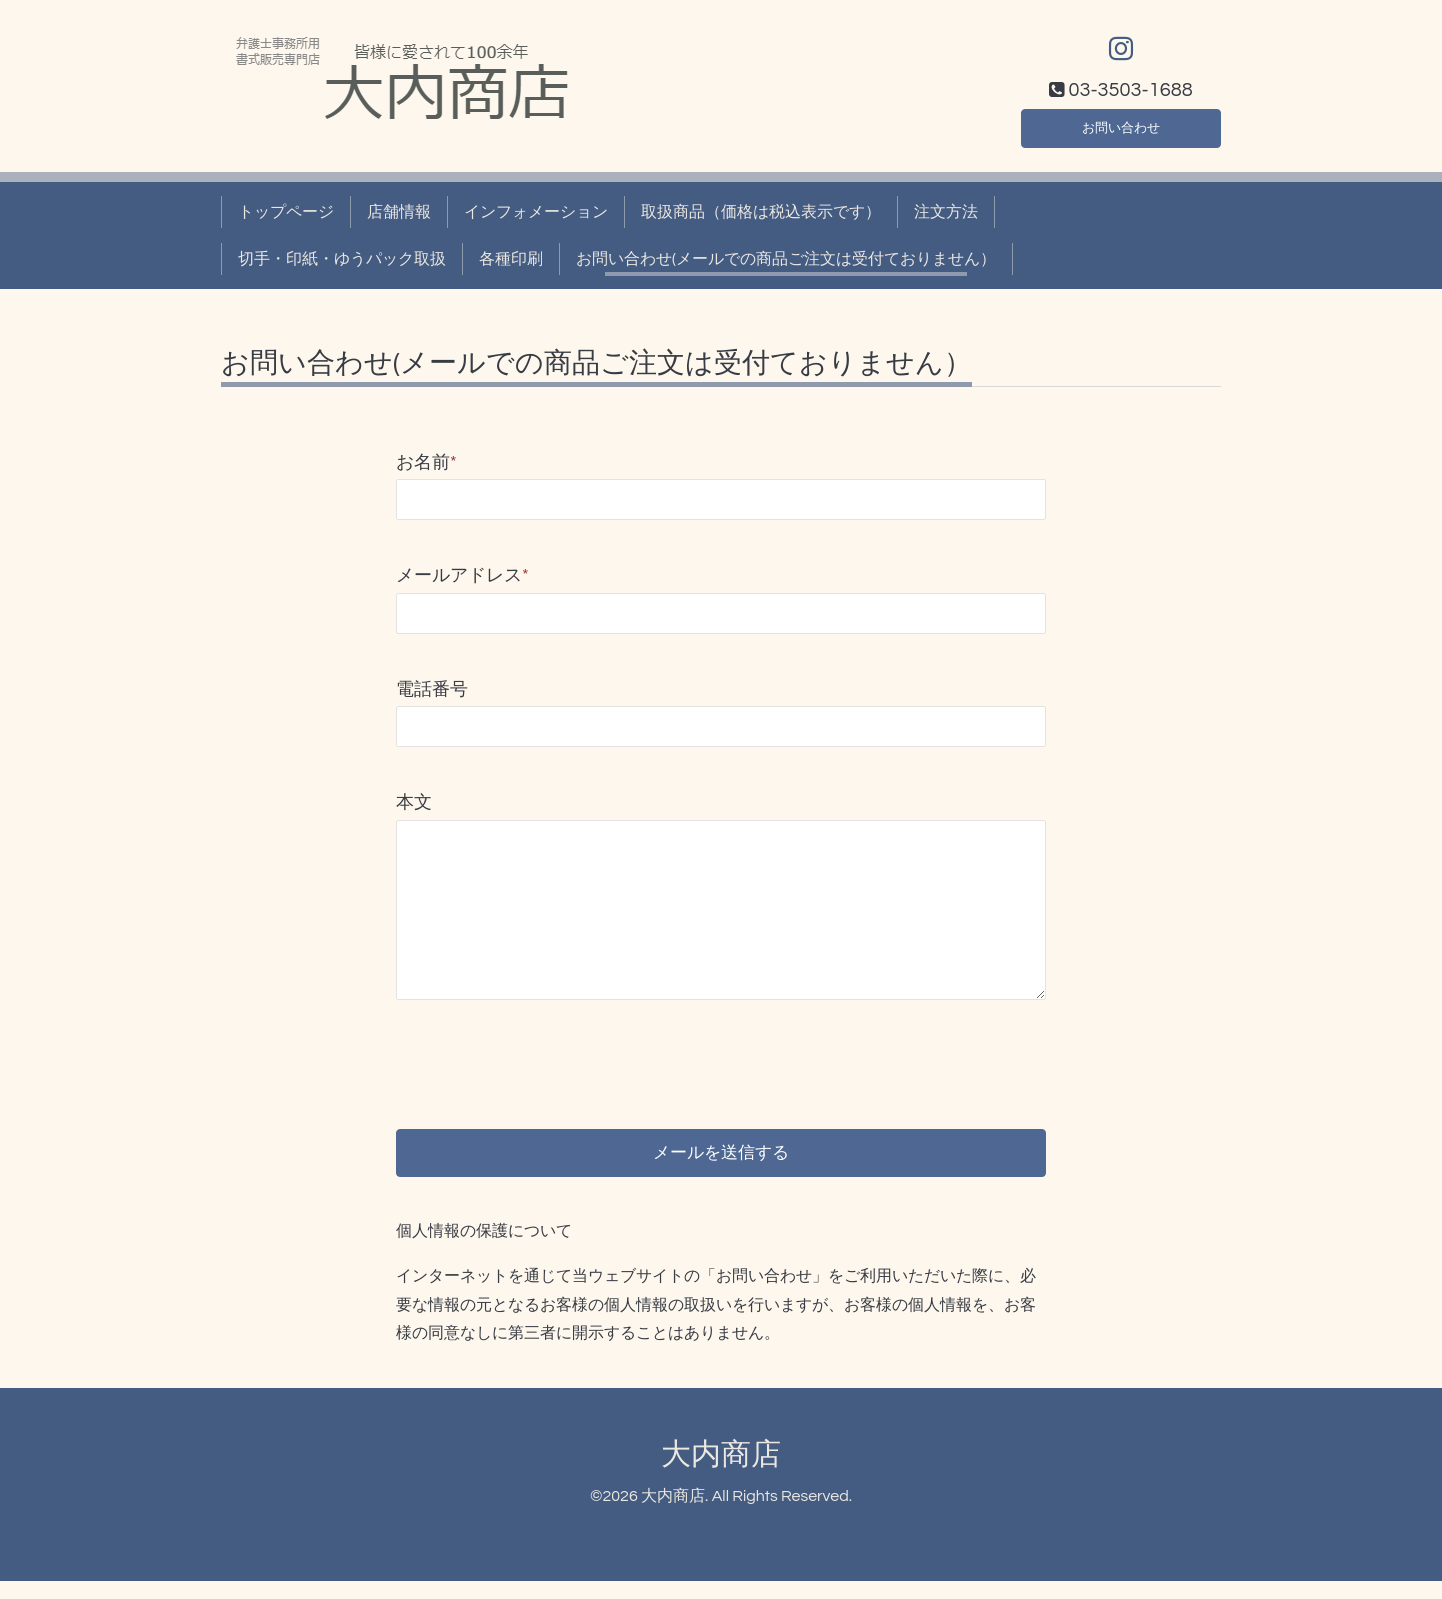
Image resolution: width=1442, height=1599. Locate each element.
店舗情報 (399, 212)
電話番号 (432, 689)
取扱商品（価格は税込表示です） (761, 212)
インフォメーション (536, 212)
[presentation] (548, 1048)
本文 (414, 802)
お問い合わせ (1121, 124)
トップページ (286, 212)
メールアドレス (462, 575)
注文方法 (946, 212)
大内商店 (721, 1473)
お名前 (426, 462)
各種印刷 (511, 259)
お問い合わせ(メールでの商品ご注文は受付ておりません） (786, 259)
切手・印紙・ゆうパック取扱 (342, 259)
